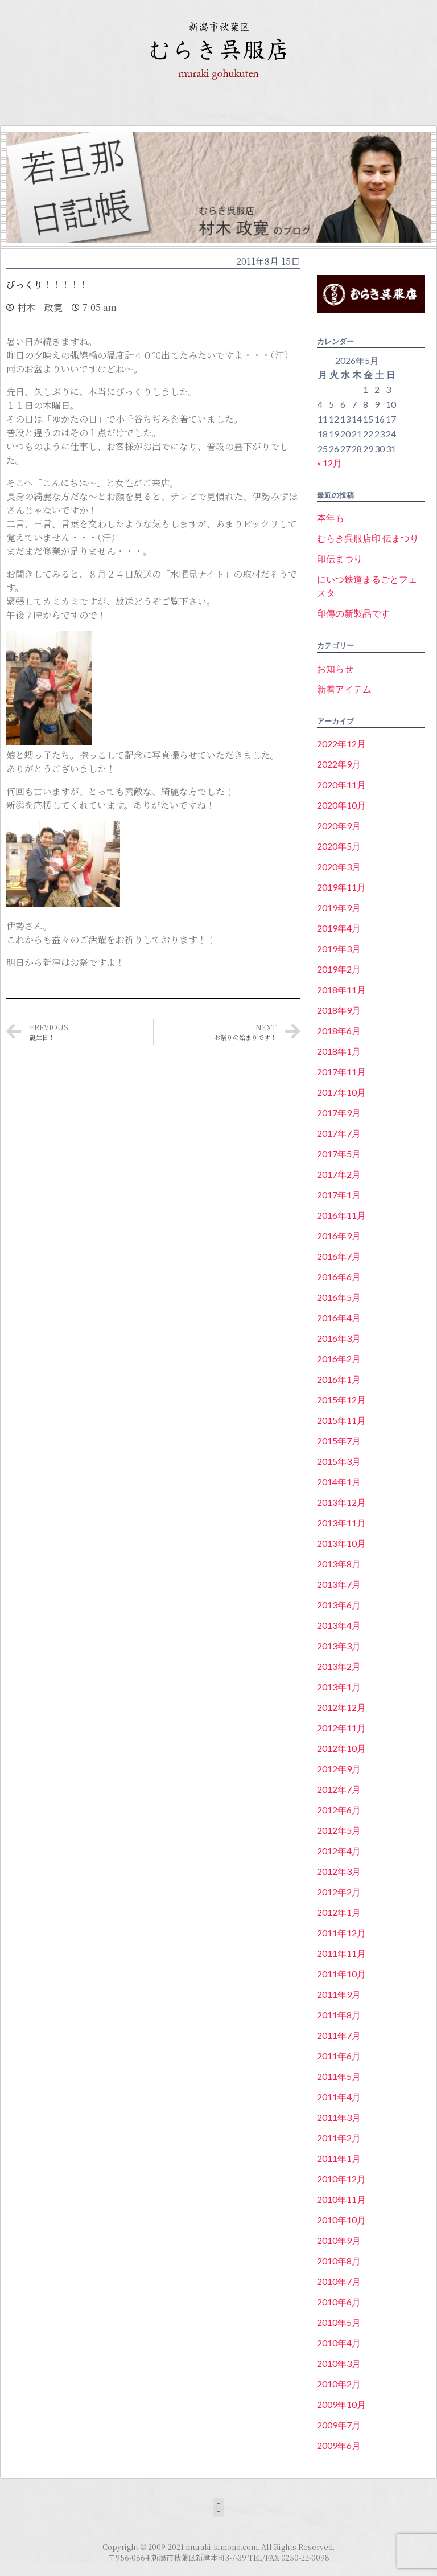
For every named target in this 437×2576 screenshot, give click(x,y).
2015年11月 (341, 1420)
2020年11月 (341, 784)
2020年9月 (339, 825)
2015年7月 (339, 1440)
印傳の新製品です (353, 613)
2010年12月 (341, 2178)
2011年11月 (341, 1953)
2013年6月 (339, 1604)
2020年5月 (339, 846)
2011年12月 (341, 1932)
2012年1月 (339, 1912)
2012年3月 (339, 1871)
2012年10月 (341, 1748)
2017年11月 (341, 1071)
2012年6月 (339, 1809)
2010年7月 (339, 2281)
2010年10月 (341, 2219)
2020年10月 (341, 805)
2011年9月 (339, 1994)
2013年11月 (341, 1522)
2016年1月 (339, 1379)
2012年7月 (339, 1789)
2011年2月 (339, 2137)
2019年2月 (339, 969)
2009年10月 (341, 2404)
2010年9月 (339, 2240)
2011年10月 (341, 1973)
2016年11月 (341, 1215)
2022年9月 (339, 764)
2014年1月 (339, 1481)
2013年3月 (339, 1645)
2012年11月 (341, 1727)
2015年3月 (339, 1461)
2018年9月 (339, 1010)
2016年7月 (339, 1256)
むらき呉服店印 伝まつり (368, 538)
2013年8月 (339, 1563)
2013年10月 (341, 1543)
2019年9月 (339, 907)
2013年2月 (339, 1666)
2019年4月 (339, 928)
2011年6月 (339, 2055)
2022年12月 (341, 743)
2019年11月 (341, 887)
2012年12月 (341, 1707)
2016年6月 (339, 1276)
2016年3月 (339, 1338)
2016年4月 (339, 1317)
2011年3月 (339, 2117)
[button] (218, 2507)
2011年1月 (339, 2158)
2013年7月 (339, 1584)
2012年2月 (339, 1891)
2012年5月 (339, 1830)
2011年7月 (339, 2035)
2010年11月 (341, 2199)
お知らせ (335, 668)
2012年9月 (339, 1768)
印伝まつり (339, 558)
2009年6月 (339, 2445)
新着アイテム (344, 688)
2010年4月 (339, 2342)
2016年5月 (339, 1297)
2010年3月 (339, 2363)
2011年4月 (339, 2096)
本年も (330, 517)
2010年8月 (339, 2260)
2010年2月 (339, 2383)
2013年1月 (339, 1686)
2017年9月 (339, 1112)
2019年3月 (339, 948)
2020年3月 (339, 866)
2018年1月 (339, 1051)
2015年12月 (341, 1399)
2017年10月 (341, 1092)
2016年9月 (339, 1235)
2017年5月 (339, 1153)
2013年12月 (341, 1502)
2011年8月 (339, 2014)
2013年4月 (339, 1625)
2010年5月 (339, 2322)
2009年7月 (339, 2424)
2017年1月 (339, 1194)
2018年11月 (341, 989)
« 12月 (329, 462)
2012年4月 (339, 1850)
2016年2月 (339, 1358)
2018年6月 (339, 1030)
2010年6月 (339, 2301)
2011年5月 (339, 2076)
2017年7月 (339, 1133)
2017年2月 (339, 1174)
